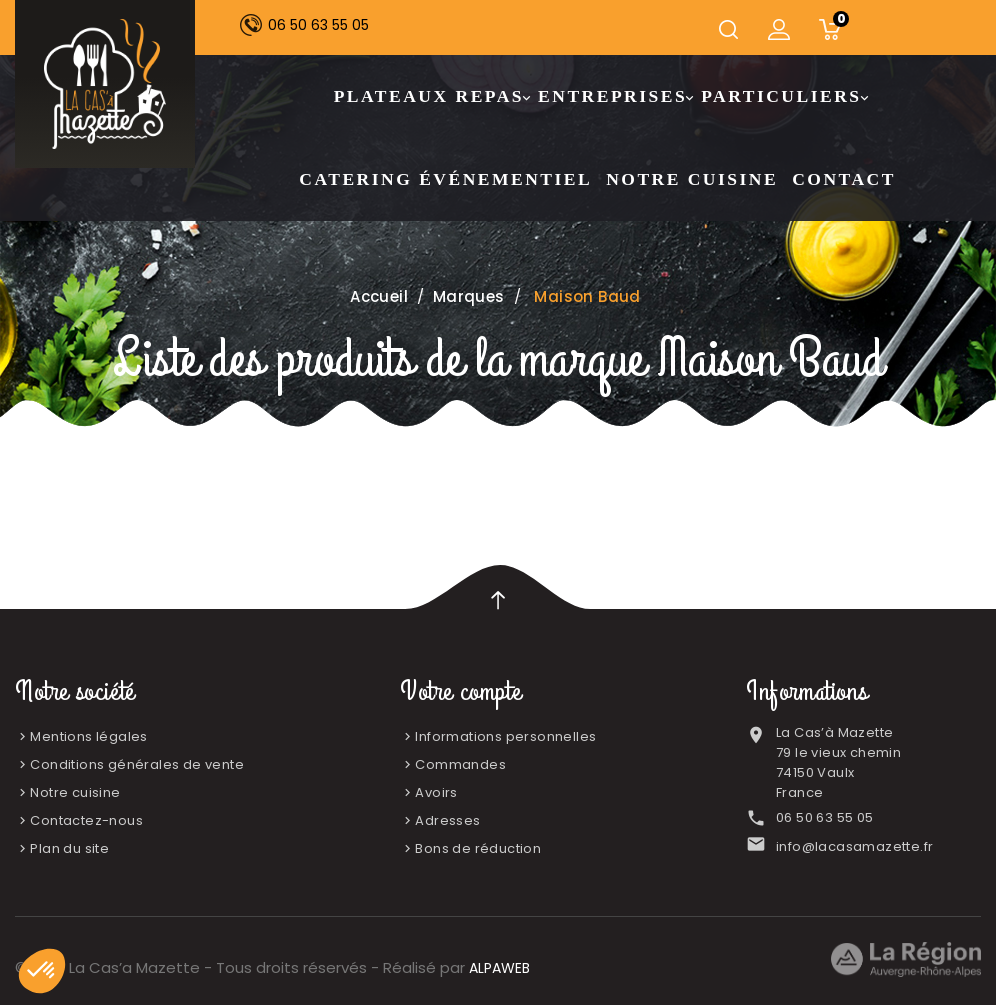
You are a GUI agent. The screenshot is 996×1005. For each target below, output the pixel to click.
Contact (844, 179)
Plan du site (69, 848)
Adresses (447, 820)
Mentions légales (88, 736)
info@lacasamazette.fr (854, 846)
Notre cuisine (692, 179)
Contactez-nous (86, 820)
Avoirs (436, 792)
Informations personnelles (505, 736)
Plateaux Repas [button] (431, 97)
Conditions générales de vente (137, 764)
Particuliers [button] (783, 97)
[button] (42, 971)
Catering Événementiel (445, 179)
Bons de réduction (478, 848)
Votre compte (460, 692)
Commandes (460, 764)
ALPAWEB (499, 968)
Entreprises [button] (615, 97)
